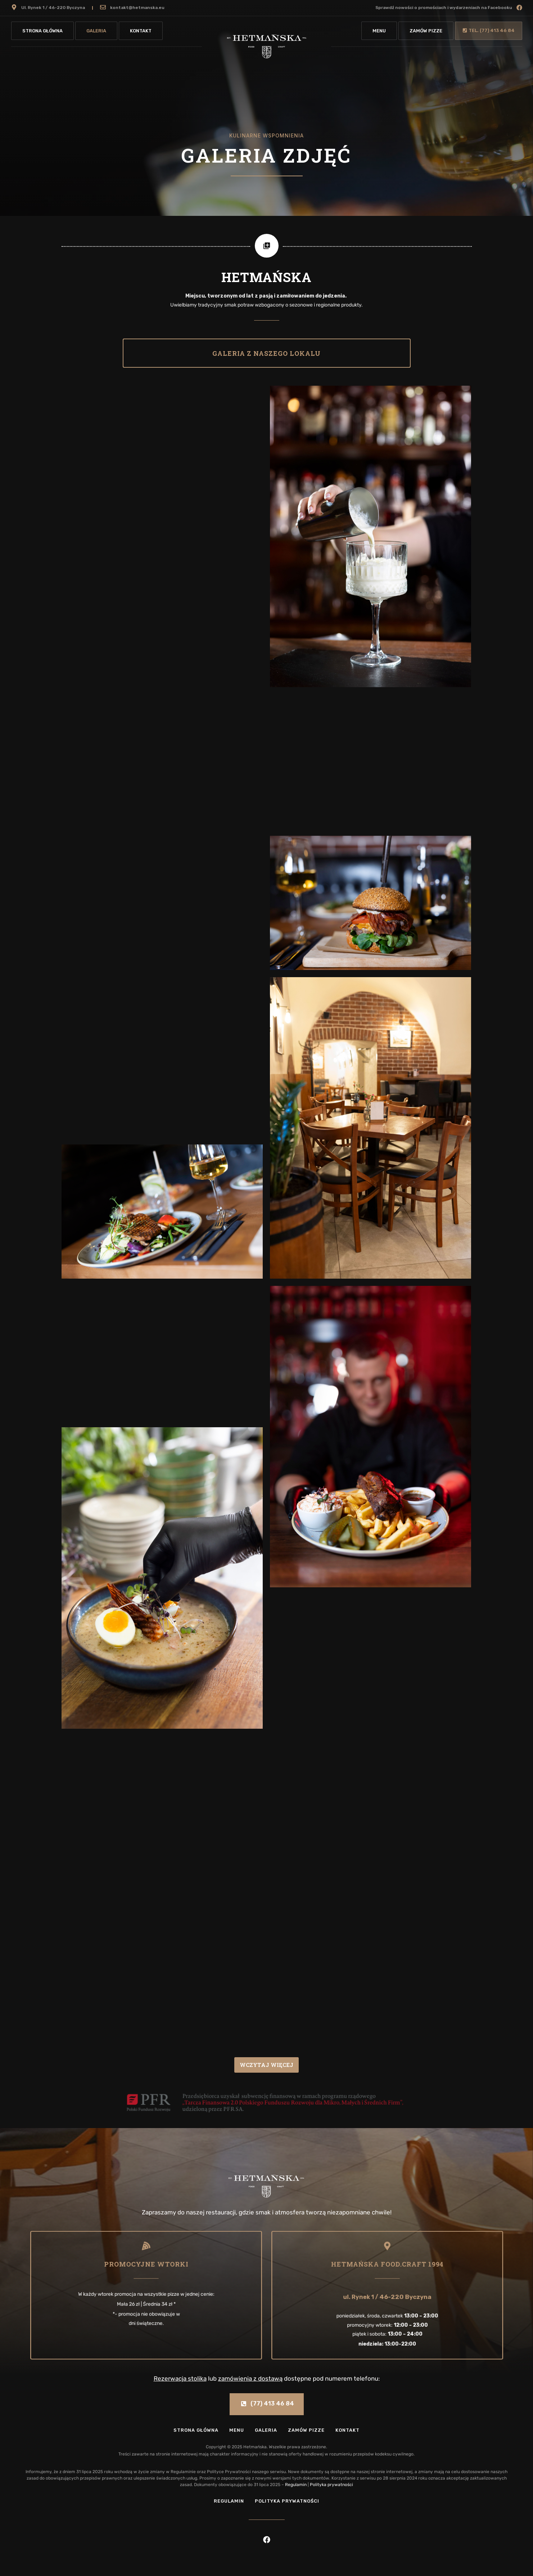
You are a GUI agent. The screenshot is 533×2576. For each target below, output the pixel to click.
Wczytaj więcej (266, 2064)
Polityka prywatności (331, 2484)
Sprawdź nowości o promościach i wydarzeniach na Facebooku (443, 7)
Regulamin (296, 2484)
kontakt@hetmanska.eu (137, 7)
